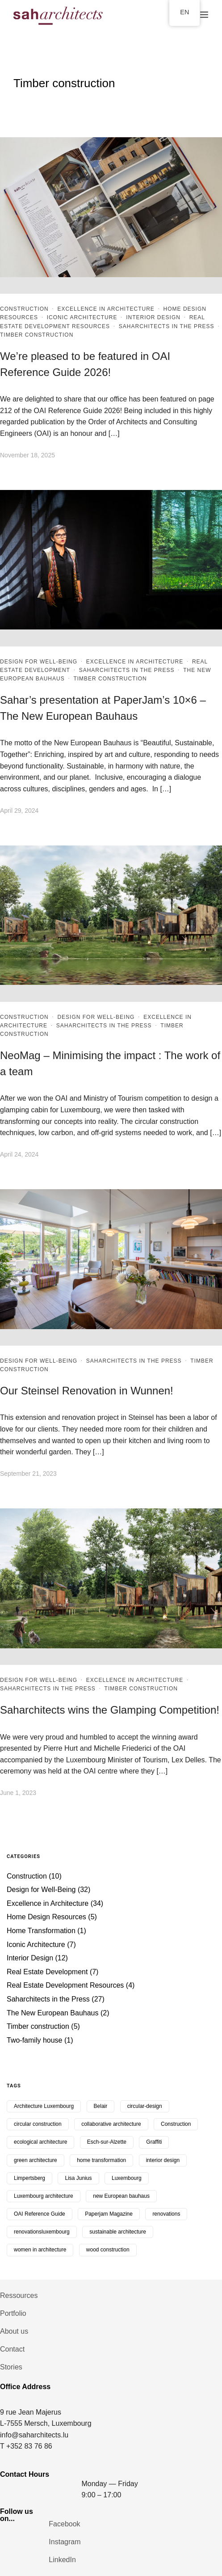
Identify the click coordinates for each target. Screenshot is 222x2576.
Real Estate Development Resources (65, 1985)
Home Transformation (41, 1930)
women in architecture (40, 2250)
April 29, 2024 (19, 810)
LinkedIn (62, 2559)
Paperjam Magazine (109, 2214)
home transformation (101, 2160)
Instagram (64, 2542)
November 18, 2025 (27, 455)
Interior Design (153, 317)
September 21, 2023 (28, 1473)
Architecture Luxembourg (44, 2106)
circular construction (38, 2124)
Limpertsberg (29, 2178)
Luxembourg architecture (43, 2196)
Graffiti (154, 2142)
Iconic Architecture (82, 317)
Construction (24, 309)
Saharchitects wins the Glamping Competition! (109, 1710)
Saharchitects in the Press (166, 326)
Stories (11, 2367)
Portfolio (13, 2313)
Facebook (64, 2524)
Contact (12, 2349)
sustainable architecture (117, 2232)
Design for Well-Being (38, 662)
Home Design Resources (46, 1917)
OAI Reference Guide (39, 2214)
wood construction (108, 2250)
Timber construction (36, 335)
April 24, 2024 (19, 1154)
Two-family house (35, 2040)
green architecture (35, 2160)
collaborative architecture (111, 2124)
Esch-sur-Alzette (106, 2142)
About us (14, 2331)
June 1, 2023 (18, 1792)
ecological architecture (40, 2142)
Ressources (19, 2295)
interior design (163, 2160)
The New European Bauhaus (52, 2013)
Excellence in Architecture (105, 309)
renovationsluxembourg (42, 2232)
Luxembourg (127, 2178)
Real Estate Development (47, 1972)
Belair (101, 2106)
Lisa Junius (78, 2178)
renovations (166, 2214)
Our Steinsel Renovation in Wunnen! (86, 1391)
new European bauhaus (121, 2196)
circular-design (144, 2106)
